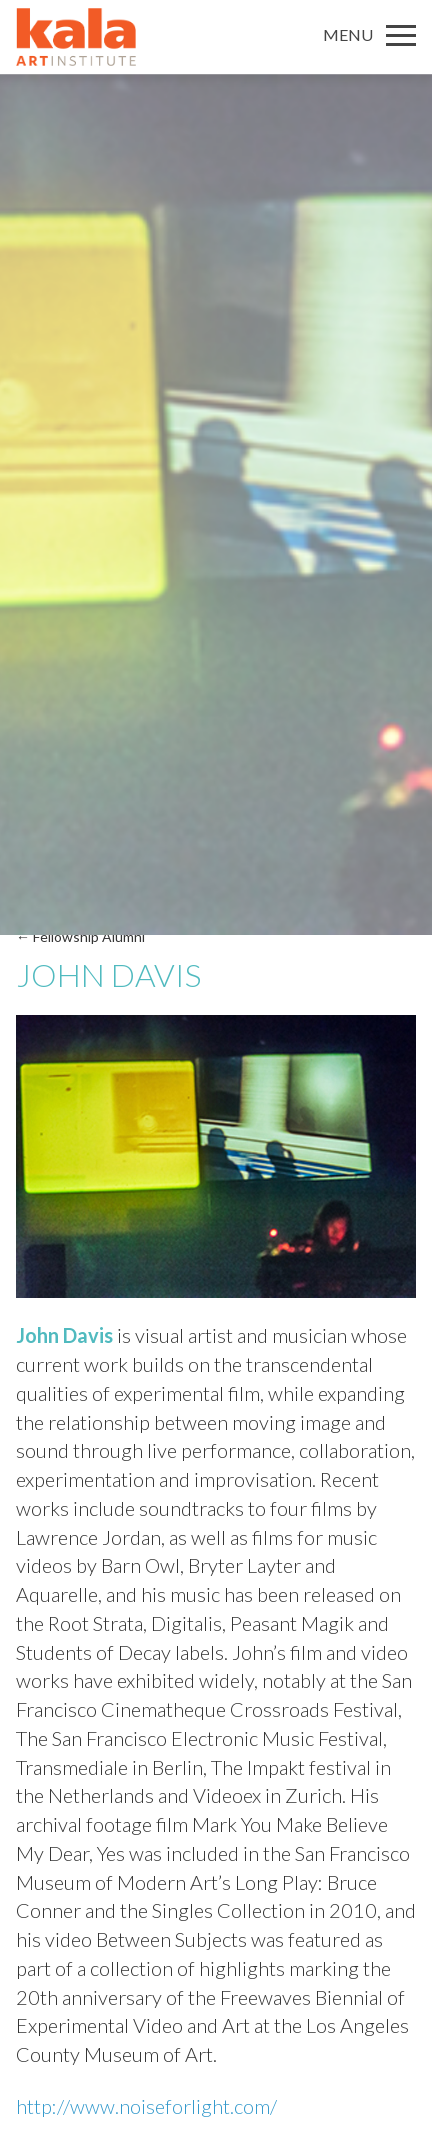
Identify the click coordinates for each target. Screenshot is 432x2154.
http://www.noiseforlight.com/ (146, 2106)
